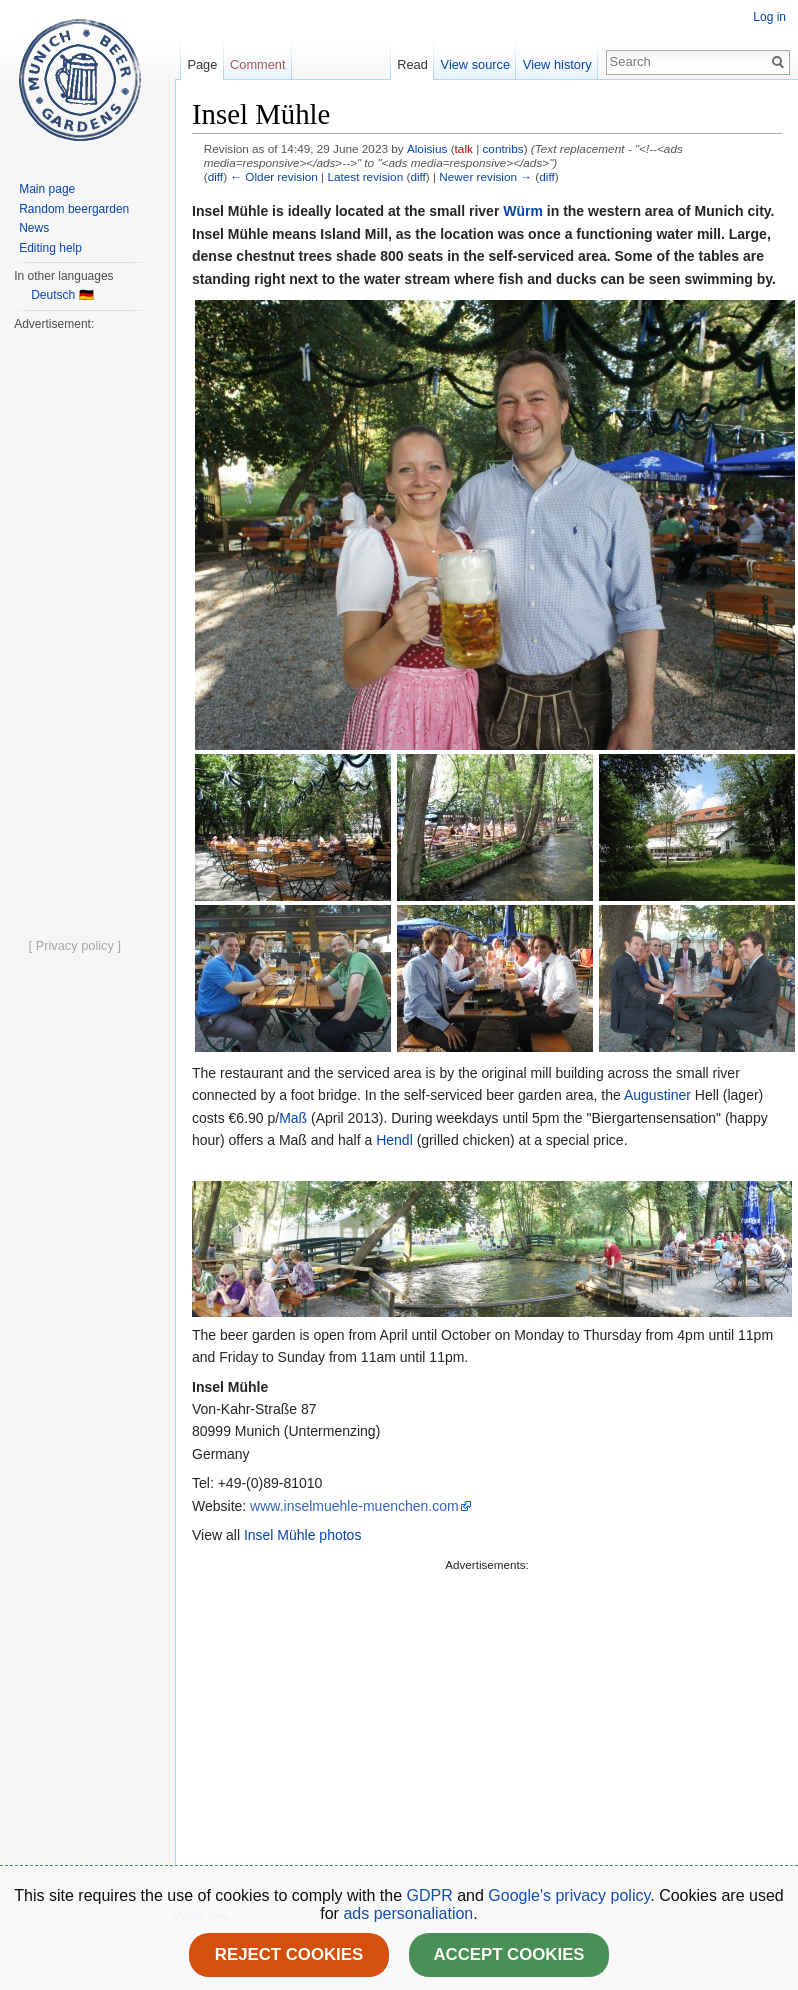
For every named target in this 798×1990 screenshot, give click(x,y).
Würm (523, 211)
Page (202, 64)
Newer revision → (485, 176)
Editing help (50, 248)
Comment (257, 64)
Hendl (394, 1140)
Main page (47, 189)
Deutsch (53, 295)
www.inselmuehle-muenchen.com (354, 1506)
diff (215, 176)
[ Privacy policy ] (75, 945)
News (34, 228)
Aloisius (427, 148)
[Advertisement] (472, 1716)
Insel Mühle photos (303, 1535)
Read (412, 64)
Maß (293, 1118)
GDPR (432, 1895)
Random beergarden (74, 209)
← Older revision (274, 176)
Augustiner (657, 1095)
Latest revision (365, 176)
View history (557, 64)
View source (475, 64)
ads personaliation (408, 1913)
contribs (502, 148)
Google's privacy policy (569, 1895)
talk (464, 148)
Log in (769, 17)
